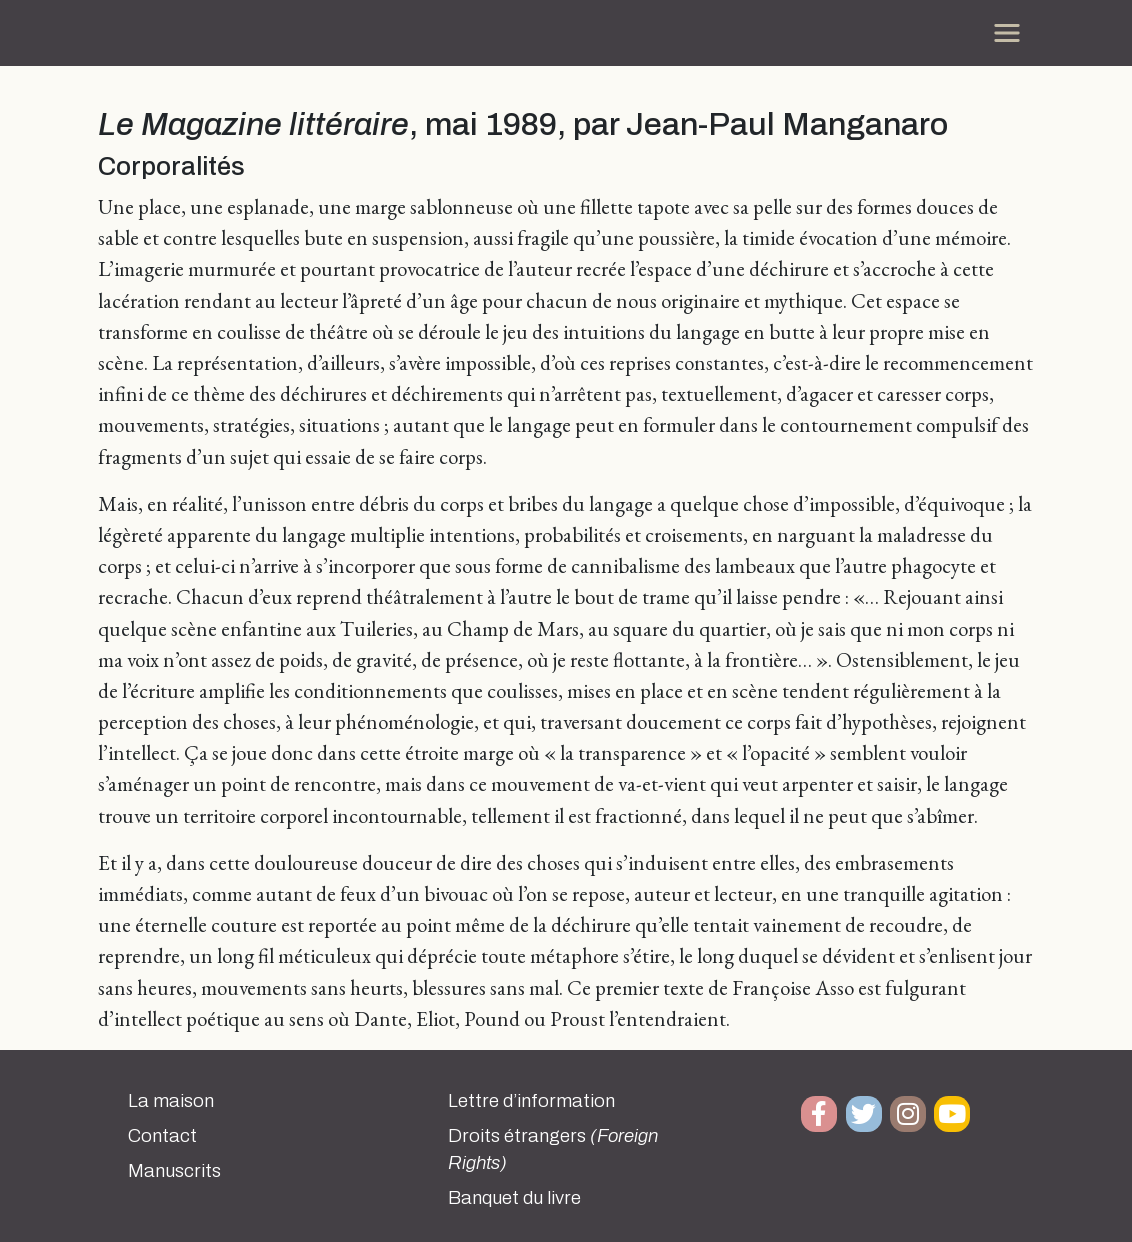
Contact (162, 1136)
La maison (171, 1101)
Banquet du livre (514, 1198)
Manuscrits (174, 1171)
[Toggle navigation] (1007, 33)
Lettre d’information (531, 1101)
